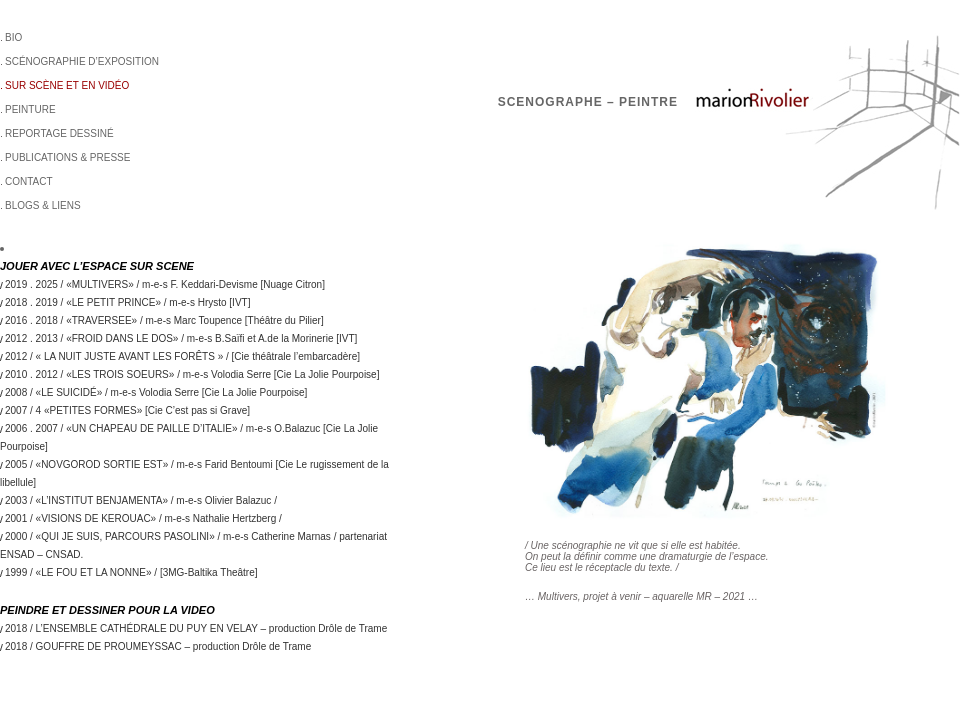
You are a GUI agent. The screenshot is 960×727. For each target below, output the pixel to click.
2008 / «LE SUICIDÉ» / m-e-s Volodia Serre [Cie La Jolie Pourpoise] (156, 392)
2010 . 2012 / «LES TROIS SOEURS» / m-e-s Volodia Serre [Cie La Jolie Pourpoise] (192, 374)
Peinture (30, 109)
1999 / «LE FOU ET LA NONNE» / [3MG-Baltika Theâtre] (131, 572)
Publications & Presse (67, 157)
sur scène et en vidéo (67, 85)
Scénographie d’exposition (82, 61)
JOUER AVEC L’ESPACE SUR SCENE (97, 266)
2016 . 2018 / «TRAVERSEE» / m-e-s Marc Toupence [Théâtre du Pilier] (164, 320)
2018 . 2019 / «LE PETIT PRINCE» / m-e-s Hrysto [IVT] (127, 302)
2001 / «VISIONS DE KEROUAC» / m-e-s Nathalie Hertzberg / (143, 518)
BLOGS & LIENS (43, 205)
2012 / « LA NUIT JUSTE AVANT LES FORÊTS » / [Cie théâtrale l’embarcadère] (182, 356)
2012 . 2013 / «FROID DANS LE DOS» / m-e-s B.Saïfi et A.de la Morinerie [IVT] (181, 338)
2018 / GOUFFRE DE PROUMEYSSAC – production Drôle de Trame (158, 646)
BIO (13, 37)
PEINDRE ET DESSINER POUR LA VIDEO (107, 610)
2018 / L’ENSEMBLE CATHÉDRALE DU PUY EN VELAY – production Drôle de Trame (196, 628)
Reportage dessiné (59, 133)
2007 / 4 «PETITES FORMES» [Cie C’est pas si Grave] (127, 410)
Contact (29, 181)
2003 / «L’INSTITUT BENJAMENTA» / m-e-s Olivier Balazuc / (141, 500)
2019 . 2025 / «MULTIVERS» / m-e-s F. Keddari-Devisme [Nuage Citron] (165, 284)
